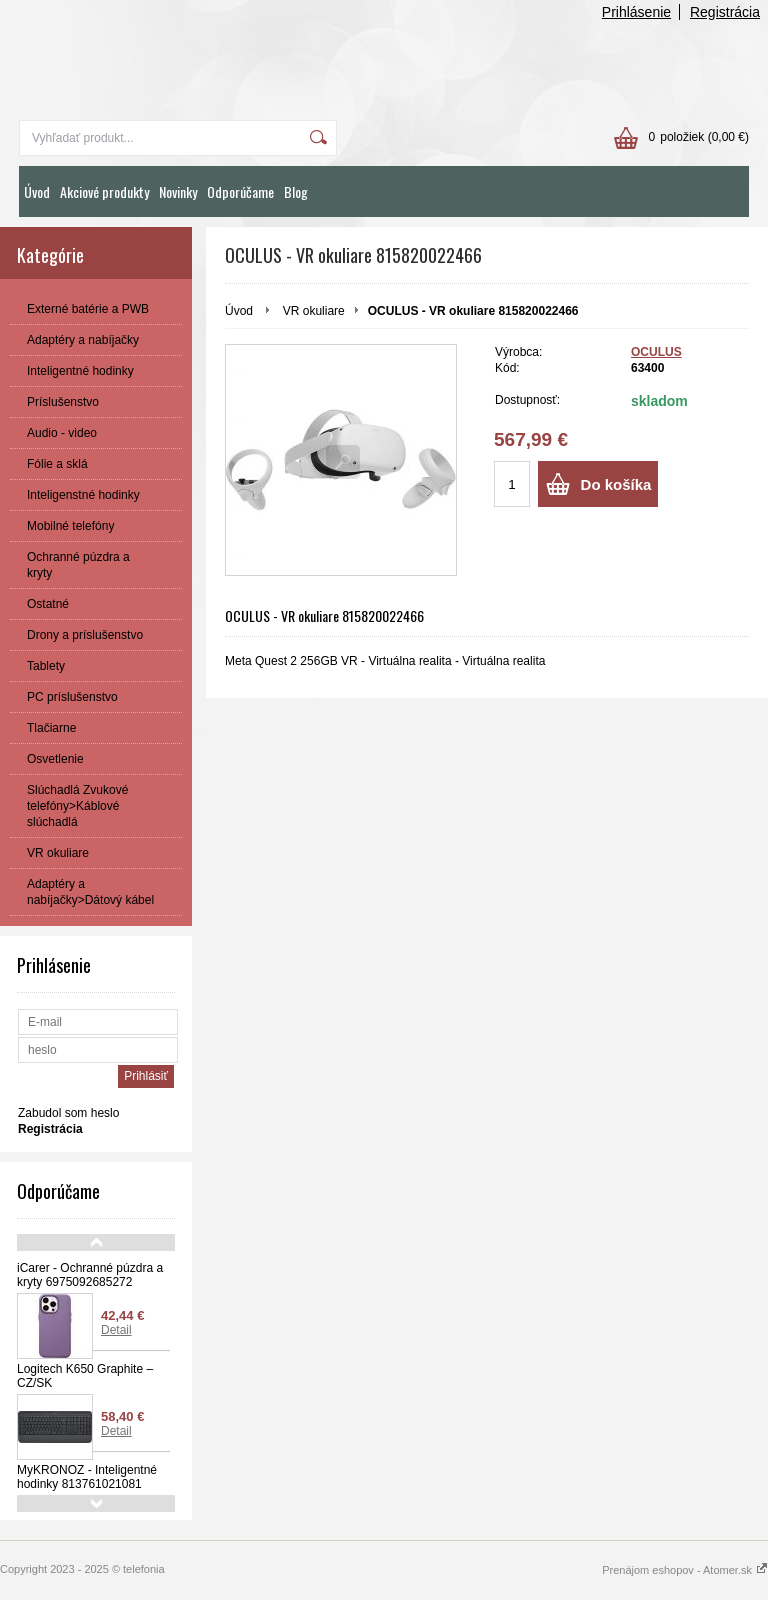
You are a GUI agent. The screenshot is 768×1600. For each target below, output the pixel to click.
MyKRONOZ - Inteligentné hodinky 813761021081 (87, 1477)
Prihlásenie (636, 12)
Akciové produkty (104, 191)
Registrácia (725, 12)
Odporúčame (240, 191)
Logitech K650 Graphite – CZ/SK (85, 1376)
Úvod (37, 191)
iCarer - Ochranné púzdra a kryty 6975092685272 (90, 1275)
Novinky (178, 191)
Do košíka (616, 484)
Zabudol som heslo (68, 1113)
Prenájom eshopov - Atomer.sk (685, 1570)
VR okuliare (314, 311)
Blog (296, 191)
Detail (116, 1330)
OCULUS (656, 352)
